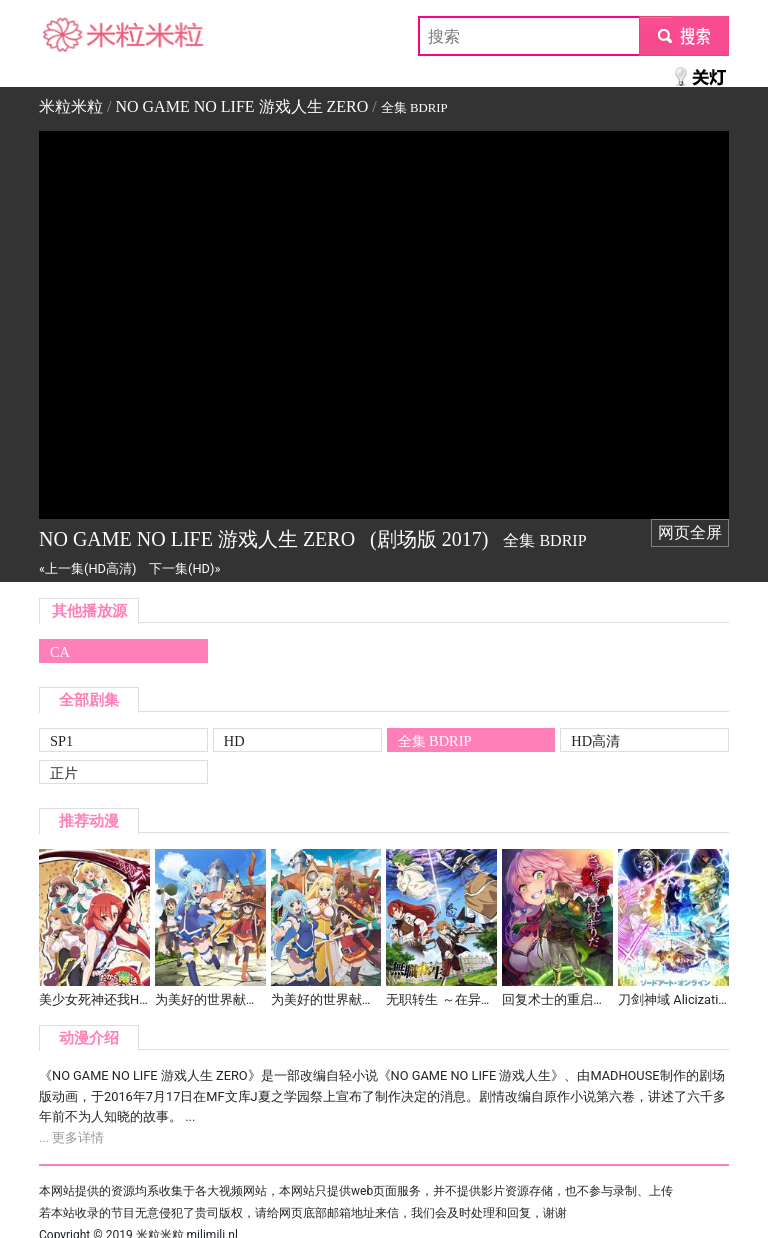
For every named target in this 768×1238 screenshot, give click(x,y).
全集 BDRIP (435, 741)
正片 (64, 773)
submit (683, 35)
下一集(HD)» (184, 568)
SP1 (61, 741)
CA (60, 652)
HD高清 (595, 741)
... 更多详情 (71, 1137)
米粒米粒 (71, 35)
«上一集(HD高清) (87, 568)
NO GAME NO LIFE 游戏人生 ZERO (241, 106)
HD (234, 741)
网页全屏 (690, 532)
